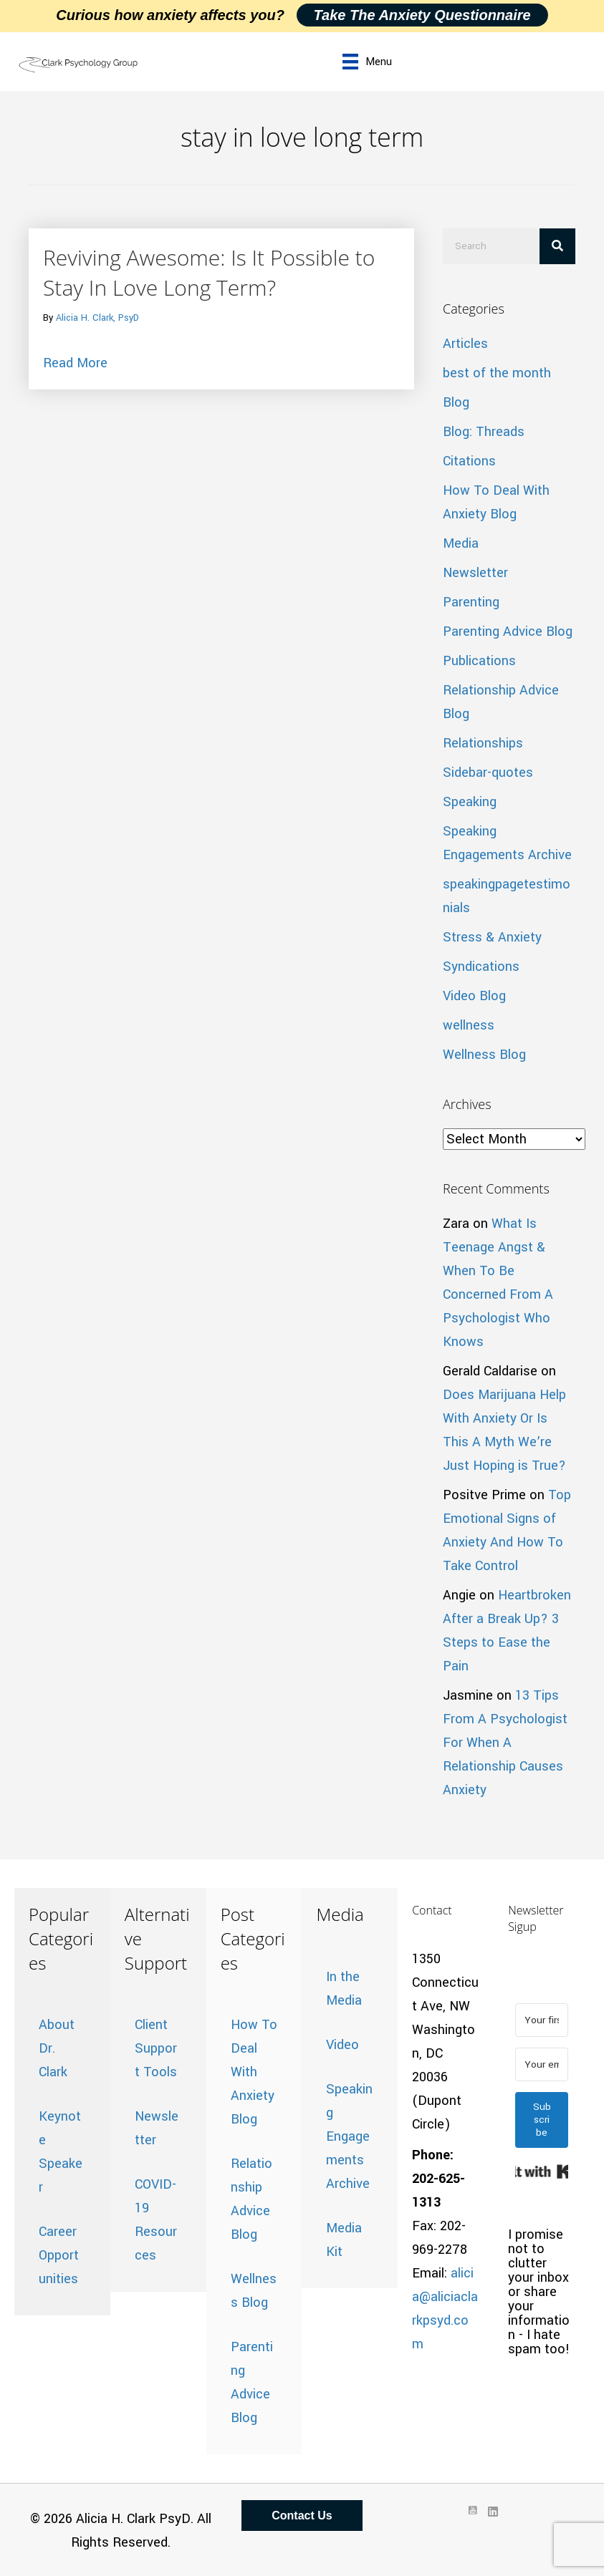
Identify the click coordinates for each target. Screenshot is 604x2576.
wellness (468, 1025)
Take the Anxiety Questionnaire (422, 15)
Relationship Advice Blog (251, 2199)
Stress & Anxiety (492, 937)
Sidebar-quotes (488, 772)
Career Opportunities (59, 2255)
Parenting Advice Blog (507, 631)
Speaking (470, 802)
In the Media (344, 1988)
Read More (75, 362)
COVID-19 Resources (156, 2220)
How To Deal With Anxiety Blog (254, 2072)
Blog (456, 402)
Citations (469, 461)
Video (342, 2044)
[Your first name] (541, 2020)
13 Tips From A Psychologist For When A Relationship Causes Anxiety (505, 1742)
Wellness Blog (484, 1054)
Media (461, 543)
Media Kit (344, 2240)
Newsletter (475, 572)
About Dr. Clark (57, 2048)
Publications (479, 661)
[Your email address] (541, 2064)
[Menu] (367, 62)
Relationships (483, 743)
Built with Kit (541, 2171)
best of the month (497, 373)
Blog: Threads (483, 431)
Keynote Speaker (60, 2152)
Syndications (481, 966)
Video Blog (474, 996)
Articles (465, 343)
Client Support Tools (156, 2048)
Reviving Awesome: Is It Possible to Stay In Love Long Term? (209, 272)
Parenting (471, 602)
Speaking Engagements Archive (349, 2136)
